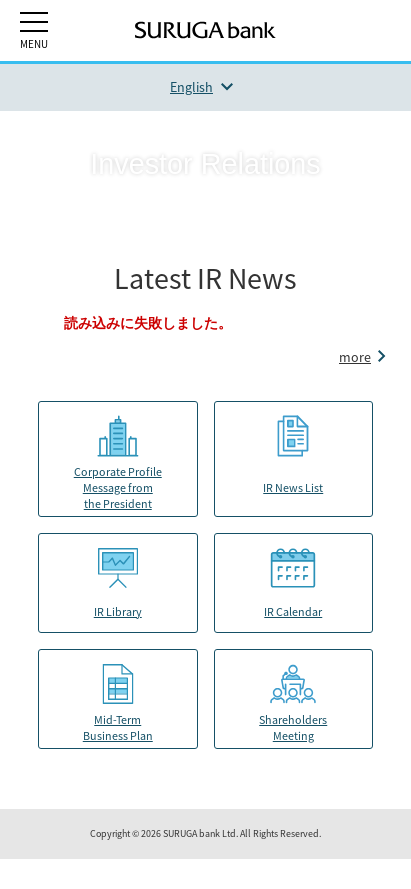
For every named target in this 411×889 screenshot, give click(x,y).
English (191, 87)
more (355, 357)
